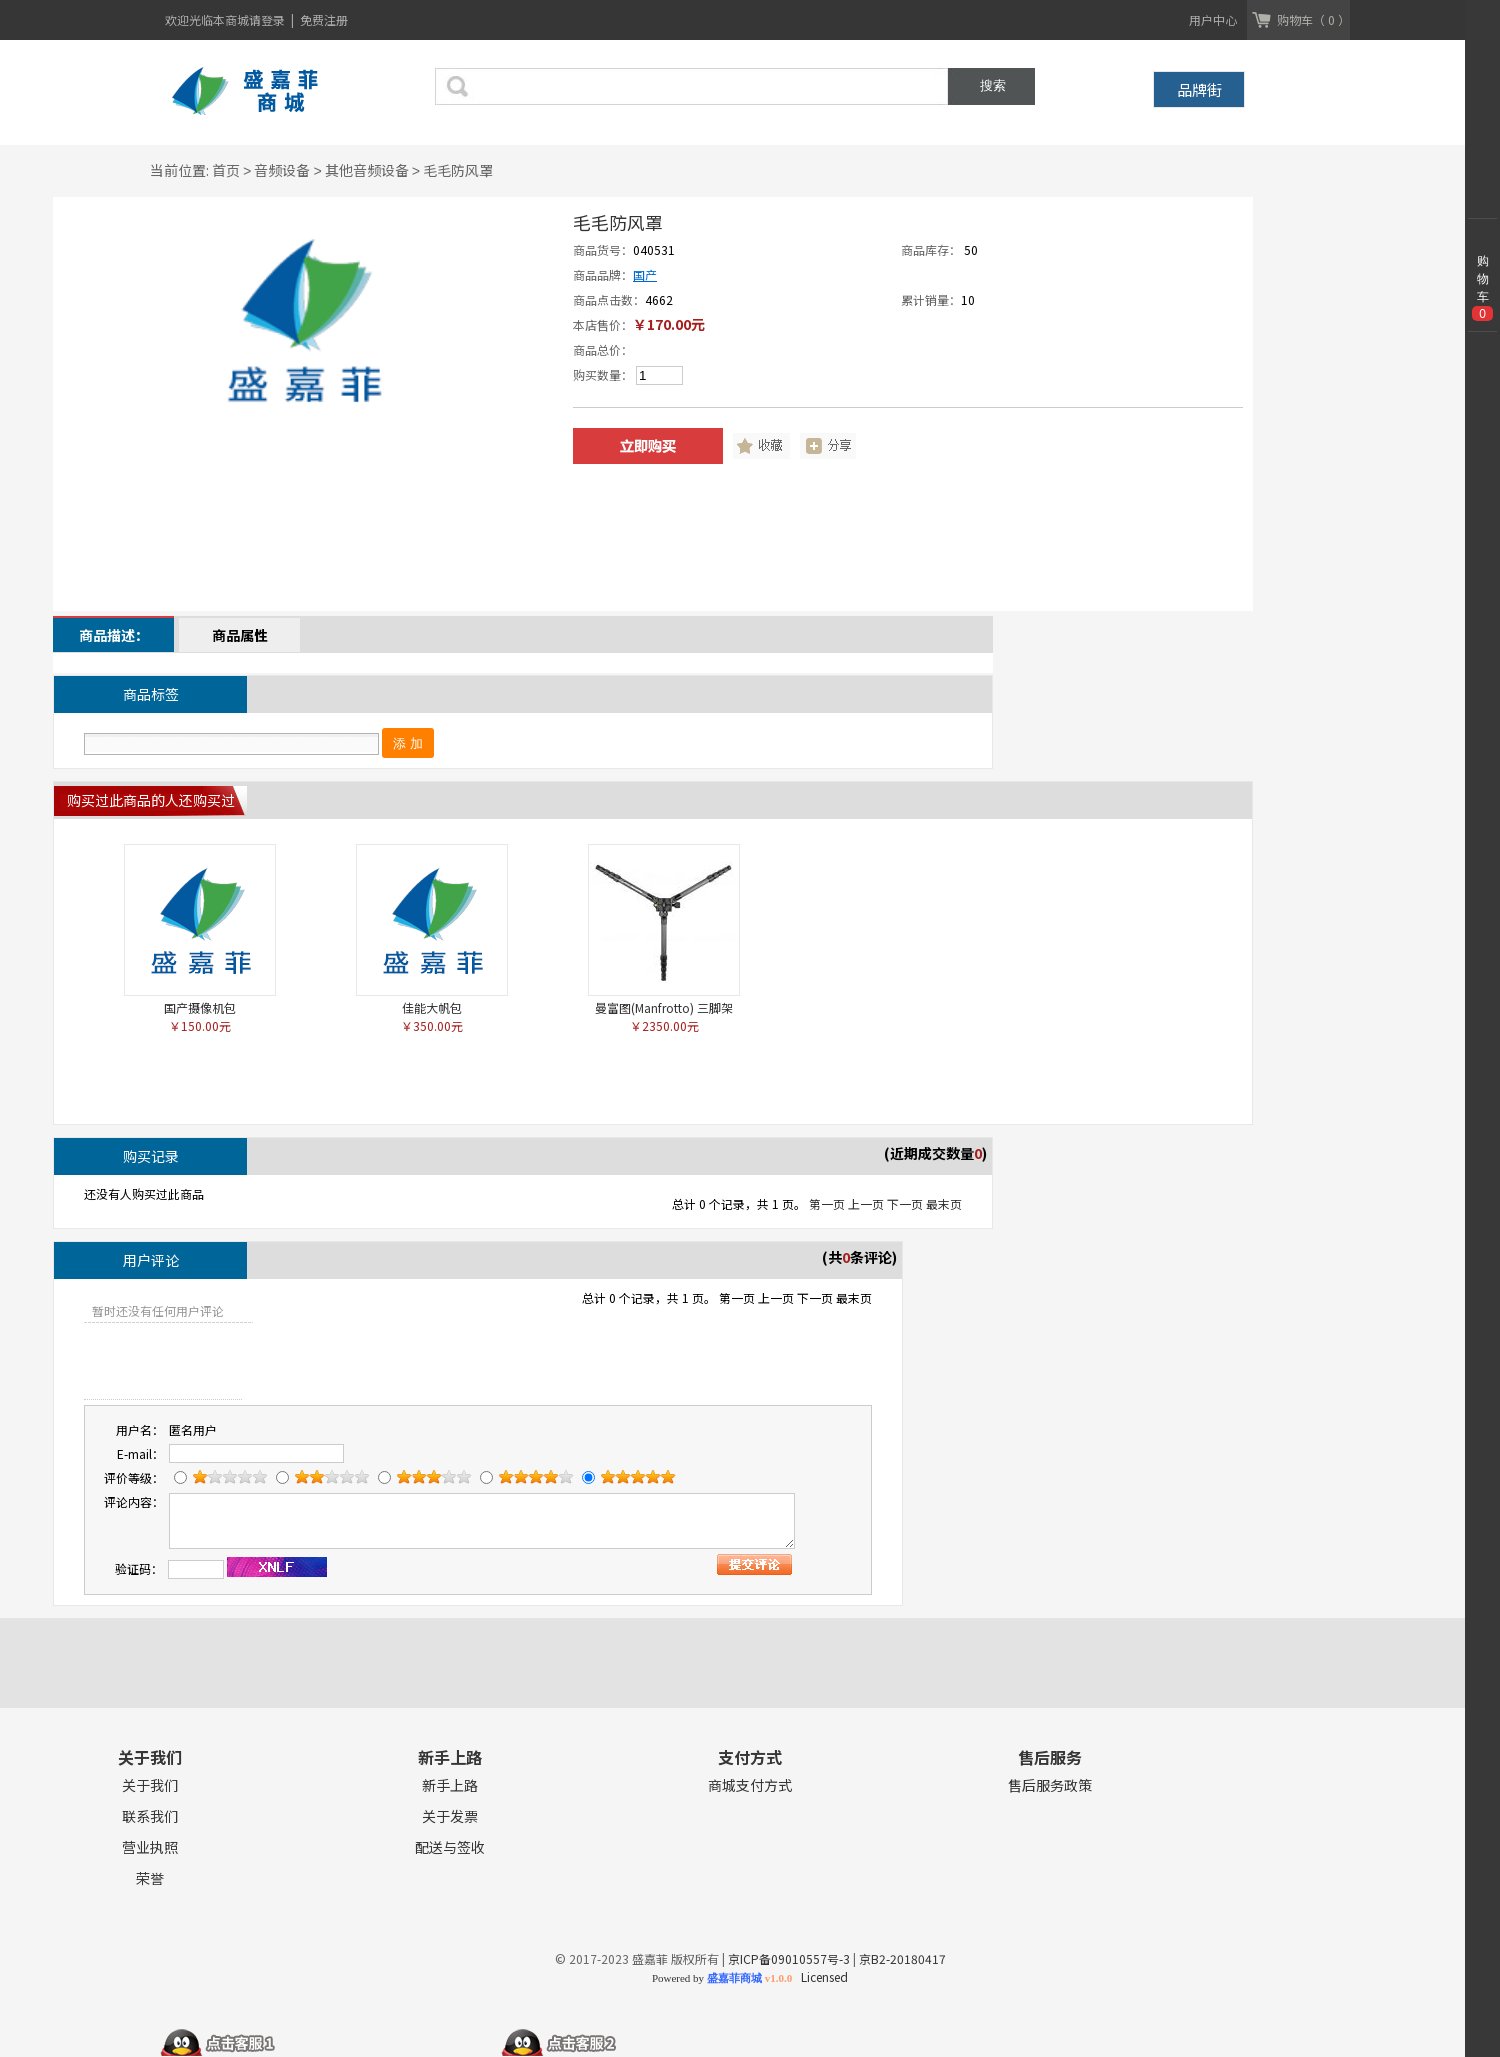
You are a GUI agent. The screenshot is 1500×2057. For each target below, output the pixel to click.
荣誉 (150, 1878)
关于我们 (150, 1785)
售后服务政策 (1050, 1785)
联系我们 (150, 1816)
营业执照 (150, 1847)
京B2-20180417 (902, 1958)
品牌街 (1199, 89)
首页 (226, 170)
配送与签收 (450, 1847)
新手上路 (450, 1785)
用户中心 (1213, 19)
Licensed (821, 1976)
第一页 (827, 1203)
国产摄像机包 (200, 1007)
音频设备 (282, 170)
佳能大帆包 (432, 1007)
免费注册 (324, 19)
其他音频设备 (367, 170)
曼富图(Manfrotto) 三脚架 (664, 1007)
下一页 (905, 1203)
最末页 (944, 1203)
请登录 (268, 19)
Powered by (722, 1978)
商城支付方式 (750, 1785)
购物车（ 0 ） (1313, 19)
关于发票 (450, 1816)
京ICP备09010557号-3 (789, 1958)
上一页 (866, 1203)
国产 (645, 274)
